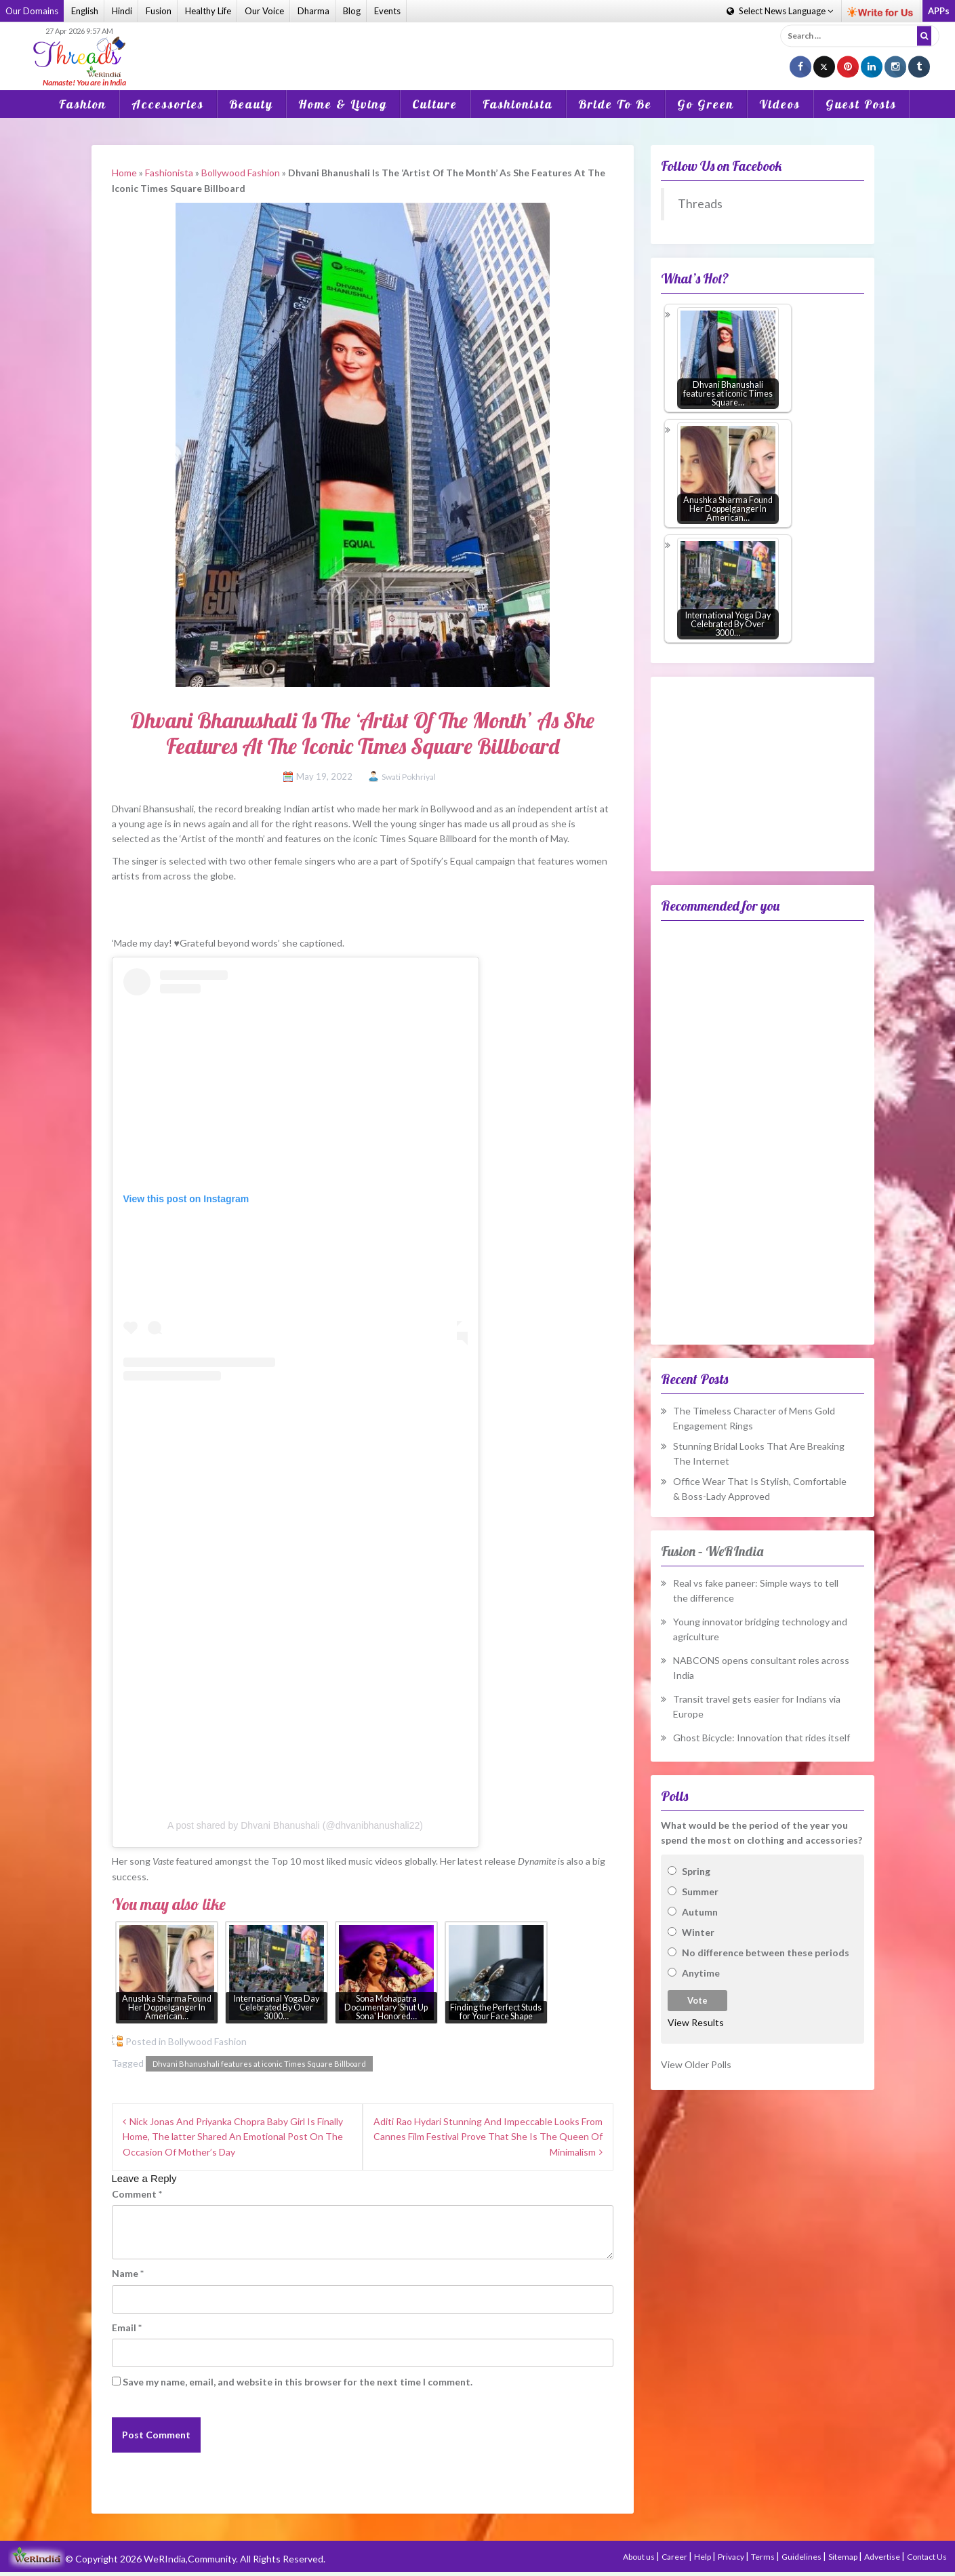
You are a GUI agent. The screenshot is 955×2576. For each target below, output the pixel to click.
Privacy (732, 2557)
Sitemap (843, 2557)
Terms (763, 2557)
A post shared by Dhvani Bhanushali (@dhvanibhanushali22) (295, 1825)
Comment (137, 2194)
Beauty (251, 104)
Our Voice (264, 10)
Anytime (701, 1973)
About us (639, 2557)
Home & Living (342, 104)
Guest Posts (861, 104)
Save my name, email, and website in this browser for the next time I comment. (297, 2381)
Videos (779, 104)
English (84, 10)
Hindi (122, 10)
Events (387, 10)
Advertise (882, 2557)
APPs (939, 10)
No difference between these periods (765, 1952)
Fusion (158, 10)
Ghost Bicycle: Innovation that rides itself (761, 1737)
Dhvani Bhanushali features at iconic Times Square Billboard (259, 2063)
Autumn (700, 1912)
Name (128, 2273)
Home (124, 172)
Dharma (313, 10)
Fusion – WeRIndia (712, 1551)
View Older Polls (696, 2064)
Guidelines (802, 2557)
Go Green (705, 104)
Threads (700, 204)
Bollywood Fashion (240, 172)
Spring (696, 1871)
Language (780, 10)
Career (675, 2557)
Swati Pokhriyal (409, 777)
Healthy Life (208, 10)
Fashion (82, 104)
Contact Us (927, 2557)
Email (127, 2327)
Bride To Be (615, 104)
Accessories (167, 104)
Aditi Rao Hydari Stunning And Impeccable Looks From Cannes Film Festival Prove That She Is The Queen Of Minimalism (488, 2137)
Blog (352, 10)
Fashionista (518, 104)
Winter (698, 1932)
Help (703, 2557)
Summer (700, 1891)
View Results (696, 2022)
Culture (435, 104)
